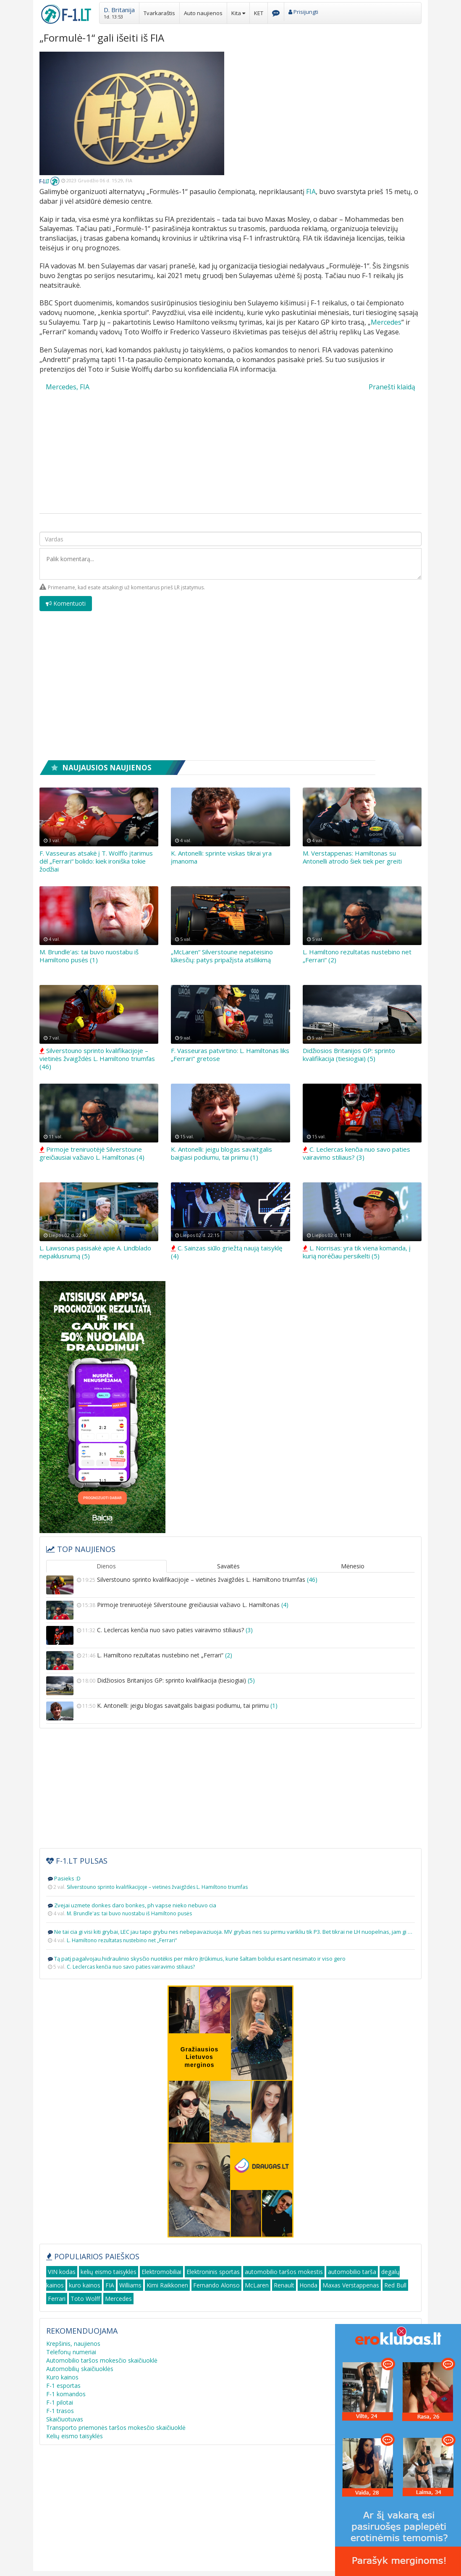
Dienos (106, 1566)
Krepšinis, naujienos (73, 2344)
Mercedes (386, 322)
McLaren (257, 2285)
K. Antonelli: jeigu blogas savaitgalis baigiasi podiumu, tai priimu (230, 1711)
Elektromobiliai (161, 2272)
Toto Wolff (85, 2299)
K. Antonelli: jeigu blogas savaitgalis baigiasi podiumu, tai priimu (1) (221, 1153)
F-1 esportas (63, 2386)
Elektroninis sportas (213, 2272)
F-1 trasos (60, 2411)
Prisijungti (303, 12)
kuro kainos (84, 2285)
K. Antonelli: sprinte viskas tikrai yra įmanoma (221, 857)
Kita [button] (238, 13)
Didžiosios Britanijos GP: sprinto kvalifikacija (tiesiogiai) (230, 1685)
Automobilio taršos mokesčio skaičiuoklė (101, 2360)
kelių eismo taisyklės (108, 2272)
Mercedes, (62, 386)
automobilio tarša (352, 2272)
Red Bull (395, 2285)
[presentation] (358, 608)
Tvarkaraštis (159, 13)
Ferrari (56, 2299)
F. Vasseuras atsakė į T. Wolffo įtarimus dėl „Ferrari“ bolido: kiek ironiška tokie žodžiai (96, 861)
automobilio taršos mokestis (284, 2272)
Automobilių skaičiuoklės (79, 2369)
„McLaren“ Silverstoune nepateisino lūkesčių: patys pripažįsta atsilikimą (222, 956)
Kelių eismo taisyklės (74, 2436)
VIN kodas (62, 2272)
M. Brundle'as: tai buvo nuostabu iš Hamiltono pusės (129, 1913)
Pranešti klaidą (392, 386)
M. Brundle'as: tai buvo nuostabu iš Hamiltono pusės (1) (89, 956)
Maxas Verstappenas (350, 2285)
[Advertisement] (329, 110)
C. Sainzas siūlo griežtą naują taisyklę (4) (226, 1252)
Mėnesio (352, 1566)
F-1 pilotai (59, 2402)
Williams (130, 2285)
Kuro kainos (62, 2377)
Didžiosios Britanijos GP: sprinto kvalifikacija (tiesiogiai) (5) (349, 1054)
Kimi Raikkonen (167, 2285)
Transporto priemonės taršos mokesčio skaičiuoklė (116, 2428)
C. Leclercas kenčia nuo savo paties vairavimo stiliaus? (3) (356, 1153)
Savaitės (228, 1566)
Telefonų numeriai (71, 2352)
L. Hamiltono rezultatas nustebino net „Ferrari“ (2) (357, 956)
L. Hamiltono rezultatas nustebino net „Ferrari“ (230, 1660)
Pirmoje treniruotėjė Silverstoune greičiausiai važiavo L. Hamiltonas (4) (91, 1153)
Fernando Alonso (216, 2285)
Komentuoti (66, 603)
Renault (284, 2285)
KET (258, 13)
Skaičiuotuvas (64, 2419)
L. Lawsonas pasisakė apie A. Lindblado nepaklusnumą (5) (95, 1252)
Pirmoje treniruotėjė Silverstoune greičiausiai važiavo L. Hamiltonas (230, 1610)
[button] (119, 12)
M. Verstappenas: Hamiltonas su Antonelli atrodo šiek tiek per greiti (352, 857)
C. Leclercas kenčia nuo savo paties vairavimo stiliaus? (230, 1635)
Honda (308, 2285)
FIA (311, 191)
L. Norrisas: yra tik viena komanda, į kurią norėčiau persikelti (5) (357, 1252)
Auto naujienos (203, 13)
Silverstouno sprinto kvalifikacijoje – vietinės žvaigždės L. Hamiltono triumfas (230, 1585)
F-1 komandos (66, 2394)
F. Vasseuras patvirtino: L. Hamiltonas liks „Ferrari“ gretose (230, 1054)
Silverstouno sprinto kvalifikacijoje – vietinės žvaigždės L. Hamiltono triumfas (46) (97, 1058)
